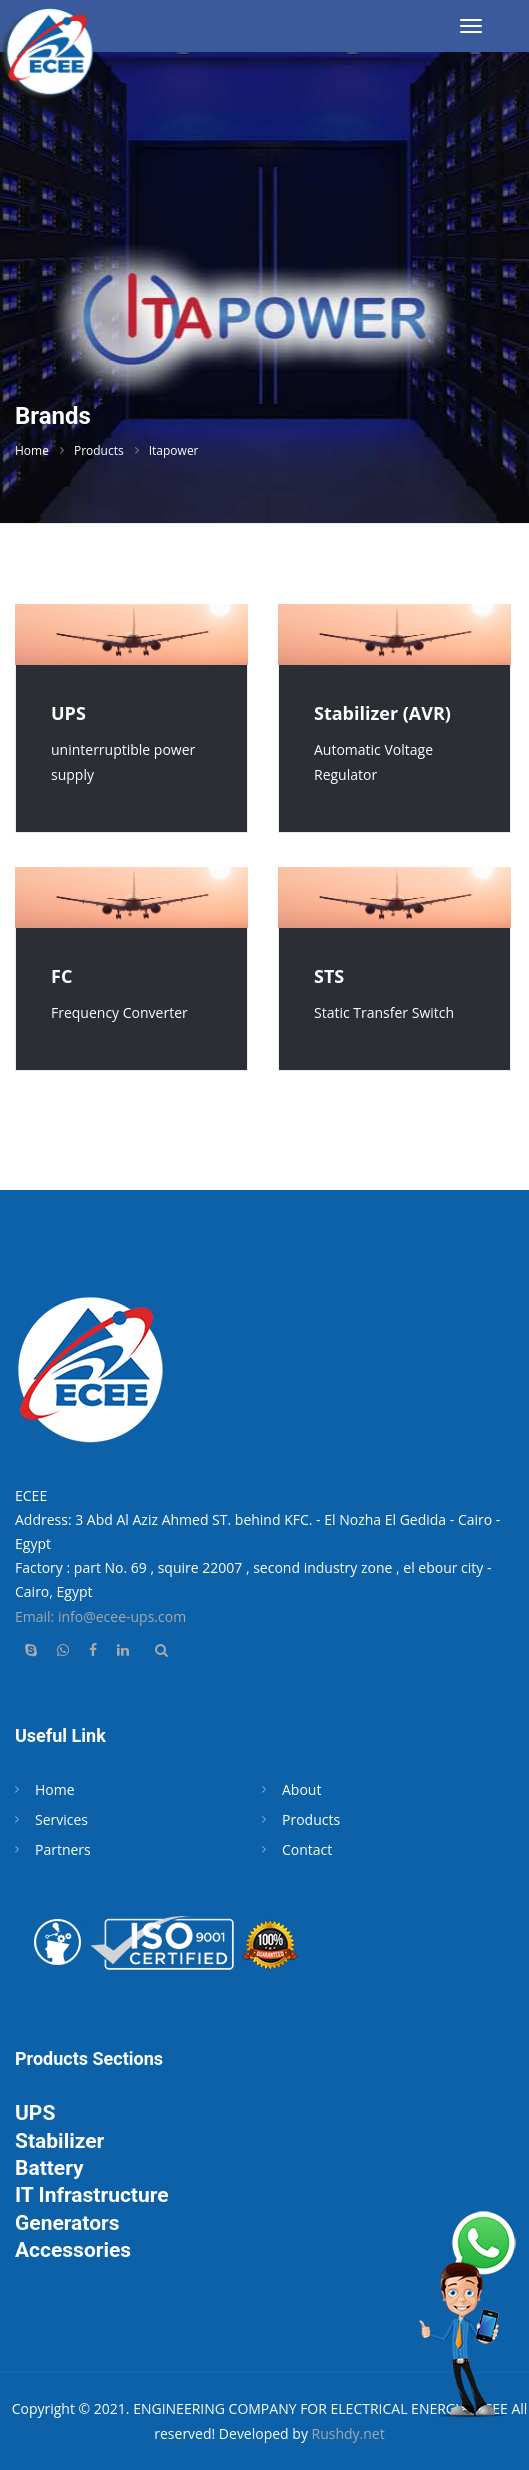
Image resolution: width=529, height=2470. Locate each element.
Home (32, 450)
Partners (63, 1849)
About (301, 1789)
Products (99, 450)
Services (61, 1819)
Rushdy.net (348, 2433)
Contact (307, 1849)
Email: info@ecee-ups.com (100, 1616)
